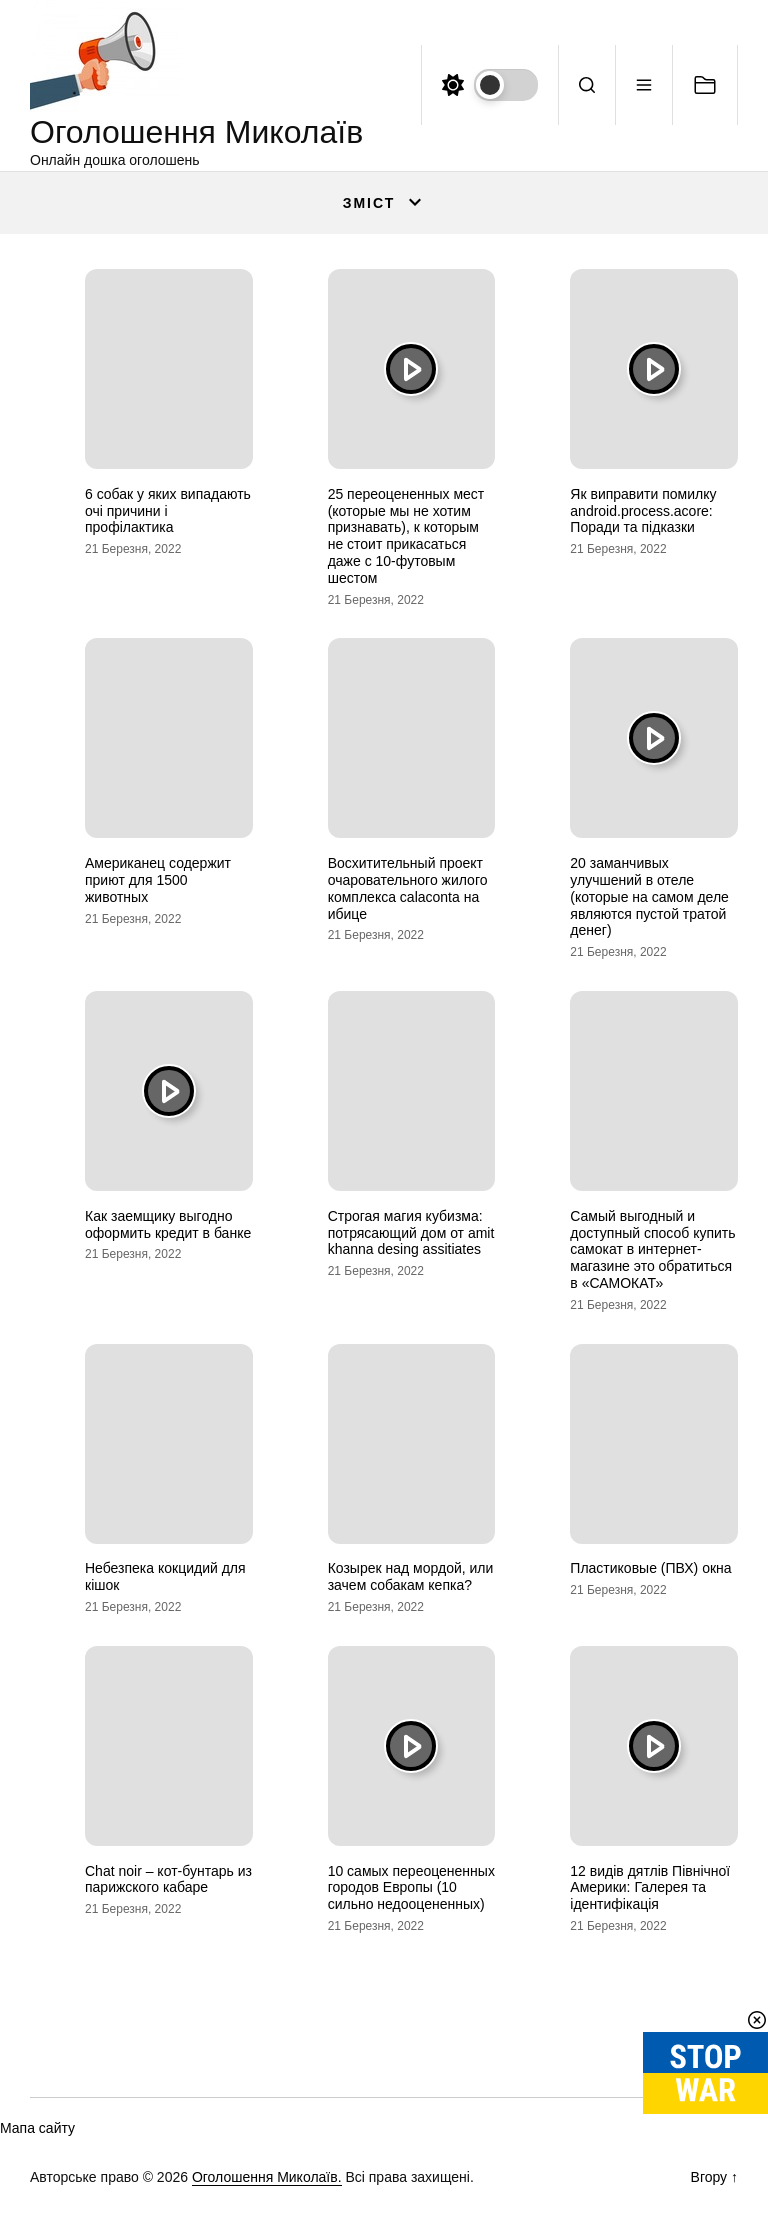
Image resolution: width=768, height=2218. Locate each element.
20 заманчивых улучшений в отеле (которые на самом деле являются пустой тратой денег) (649, 896)
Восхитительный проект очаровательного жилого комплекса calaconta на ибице (408, 888)
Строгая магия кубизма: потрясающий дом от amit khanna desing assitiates (411, 1233)
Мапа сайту (37, 2128)
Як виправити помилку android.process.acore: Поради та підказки (643, 511)
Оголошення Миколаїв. (267, 2177)
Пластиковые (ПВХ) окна (650, 1568)
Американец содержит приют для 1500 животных (158, 880)
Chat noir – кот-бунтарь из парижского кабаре (168, 1879)
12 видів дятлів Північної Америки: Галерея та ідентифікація (650, 1888)
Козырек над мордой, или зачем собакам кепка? (411, 1576)
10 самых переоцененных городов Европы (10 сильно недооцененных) (411, 1888)
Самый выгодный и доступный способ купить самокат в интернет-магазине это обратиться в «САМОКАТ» (652, 1249)
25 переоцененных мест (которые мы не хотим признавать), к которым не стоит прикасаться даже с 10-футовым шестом (406, 536)
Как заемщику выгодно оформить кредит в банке (168, 1224)
